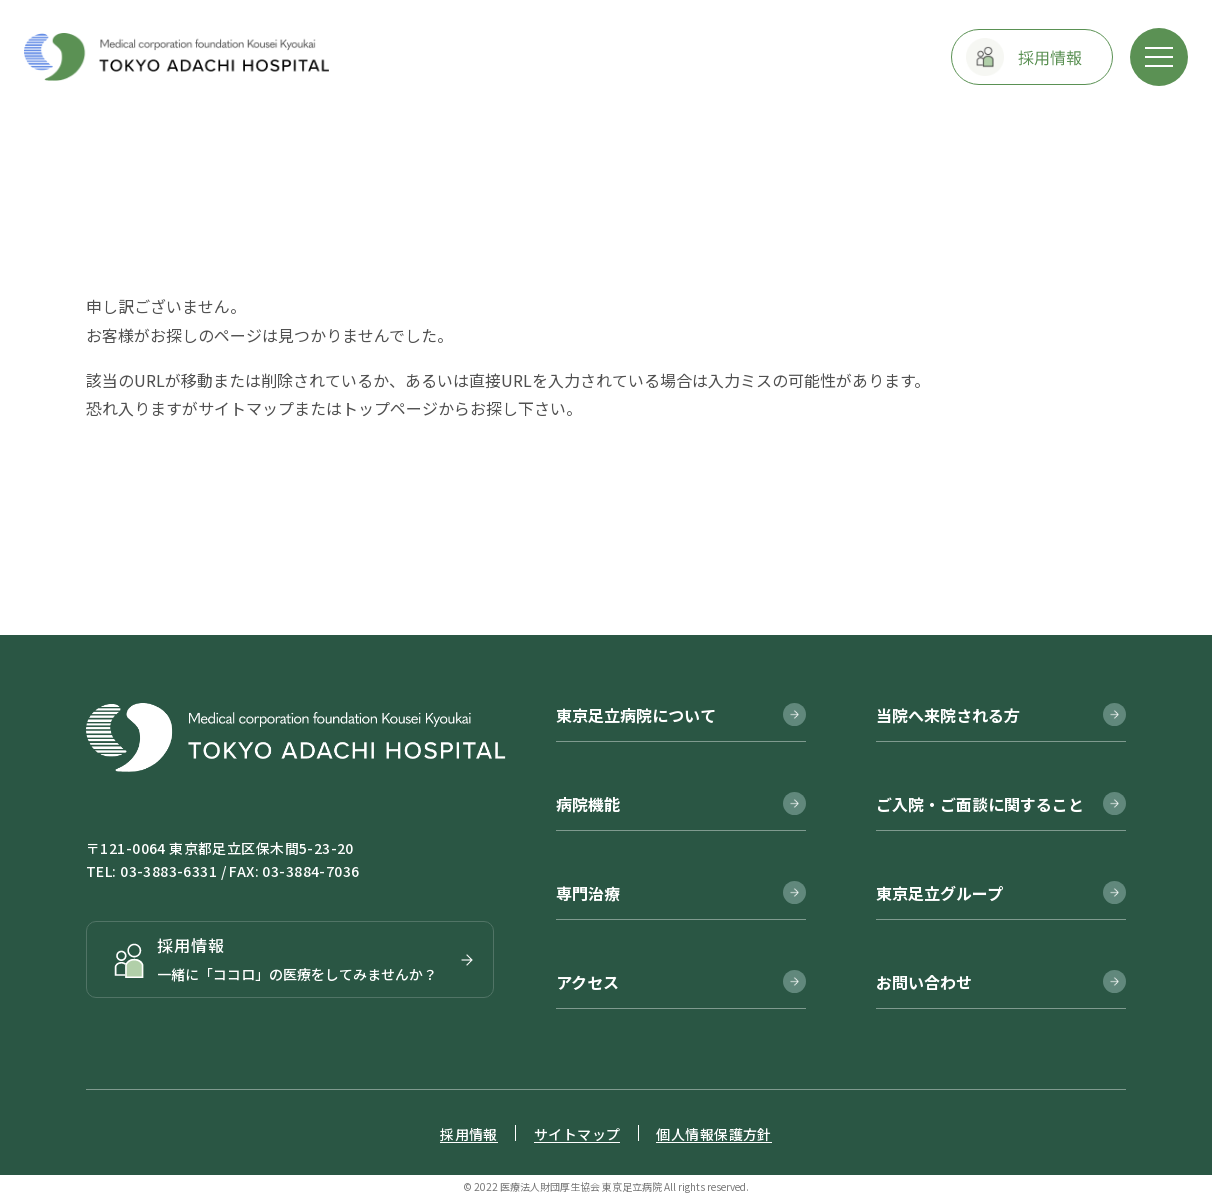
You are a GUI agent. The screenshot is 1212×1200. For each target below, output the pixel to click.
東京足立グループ (939, 893)
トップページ (390, 408)
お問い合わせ (924, 982)
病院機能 (588, 804)
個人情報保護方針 (713, 1134)
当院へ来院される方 (948, 715)
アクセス (587, 982)
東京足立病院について (636, 715)
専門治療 (588, 893)
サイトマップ (246, 408)
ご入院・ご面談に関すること (980, 804)
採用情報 (469, 1134)
